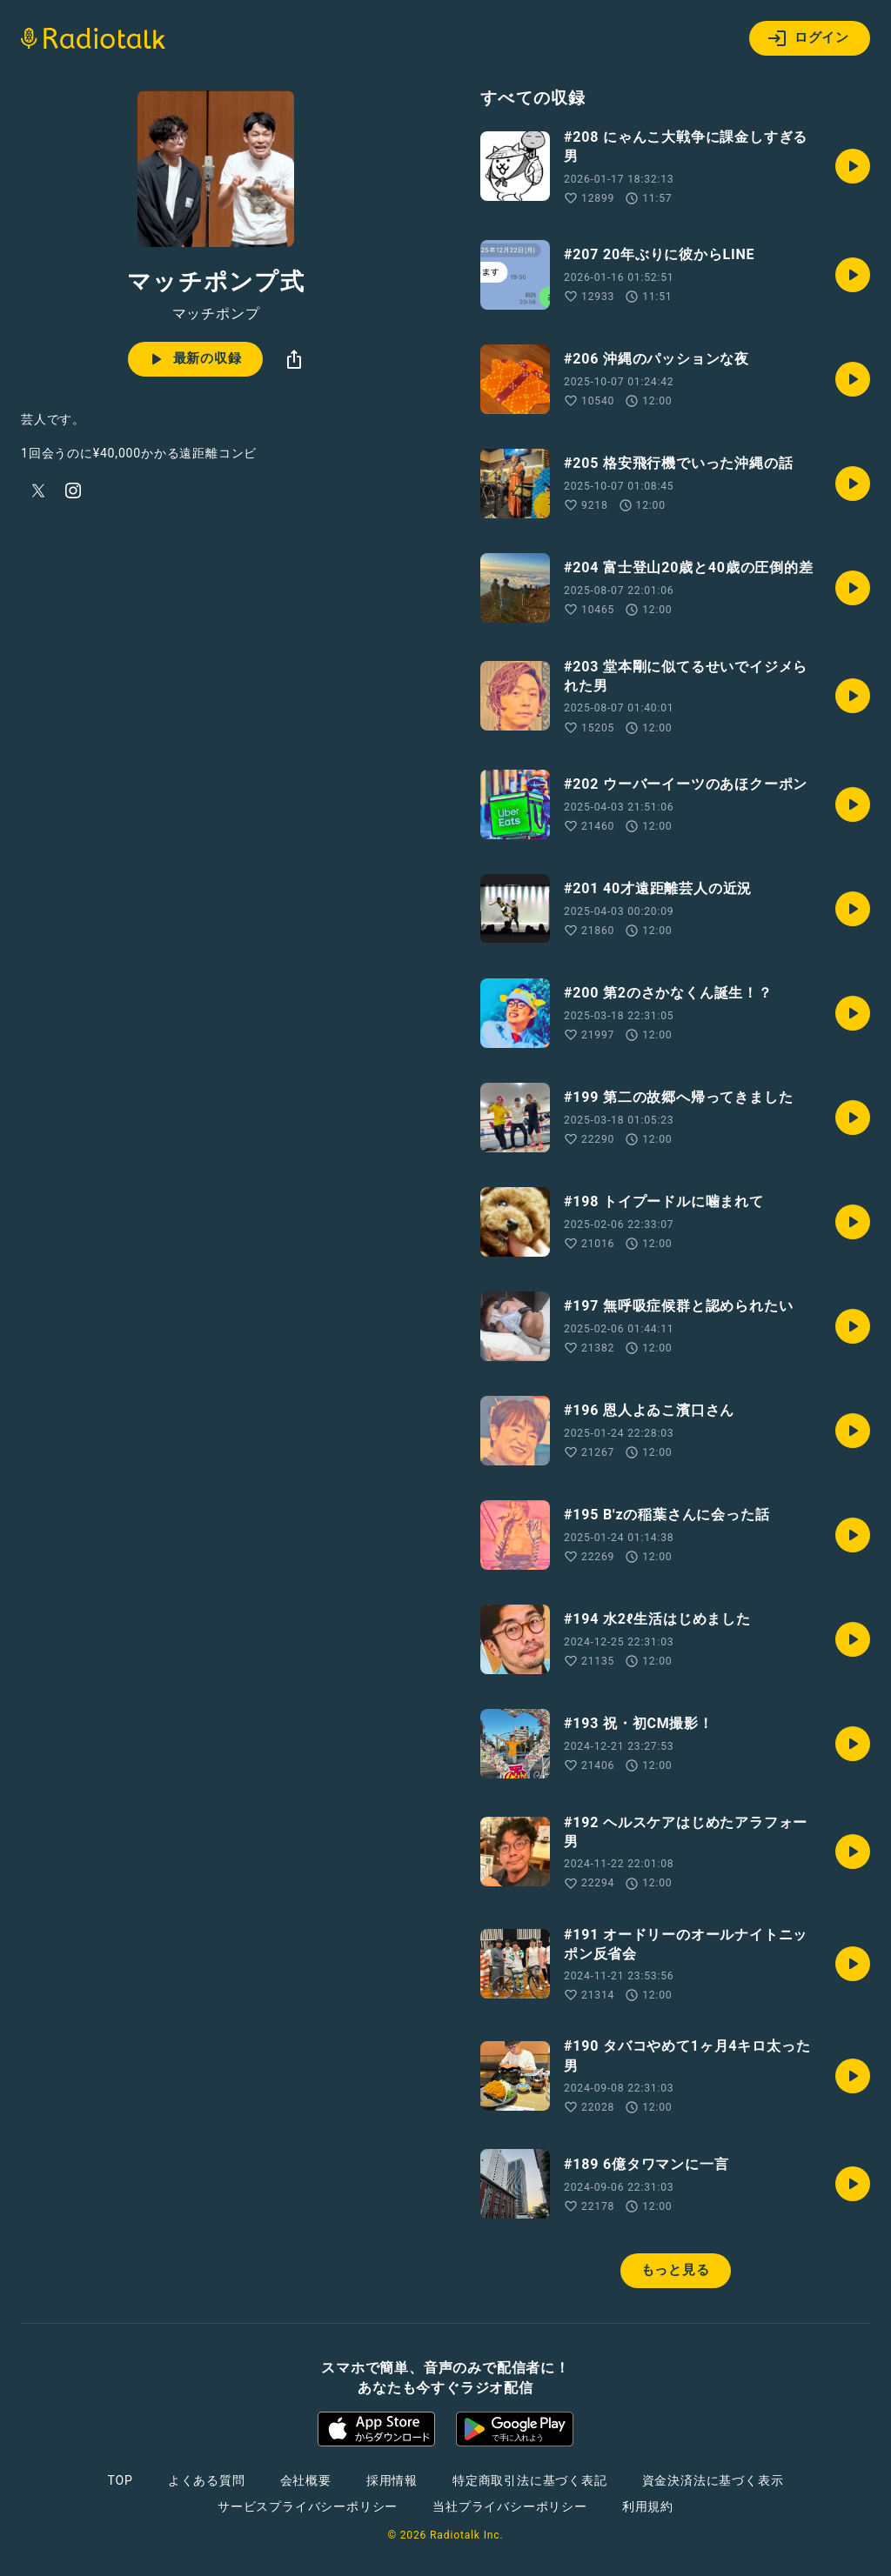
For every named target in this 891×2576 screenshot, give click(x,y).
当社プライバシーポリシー (509, 2506)
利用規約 (647, 2506)
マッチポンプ (216, 314)
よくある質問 (206, 2480)
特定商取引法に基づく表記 (529, 2480)
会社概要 (306, 2480)
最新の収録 (193, 359)
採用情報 (392, 2480)
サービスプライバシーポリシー (308, 2506)
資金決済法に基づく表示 (713, 2480)
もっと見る (675, 2270)
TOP (120, 2480)
